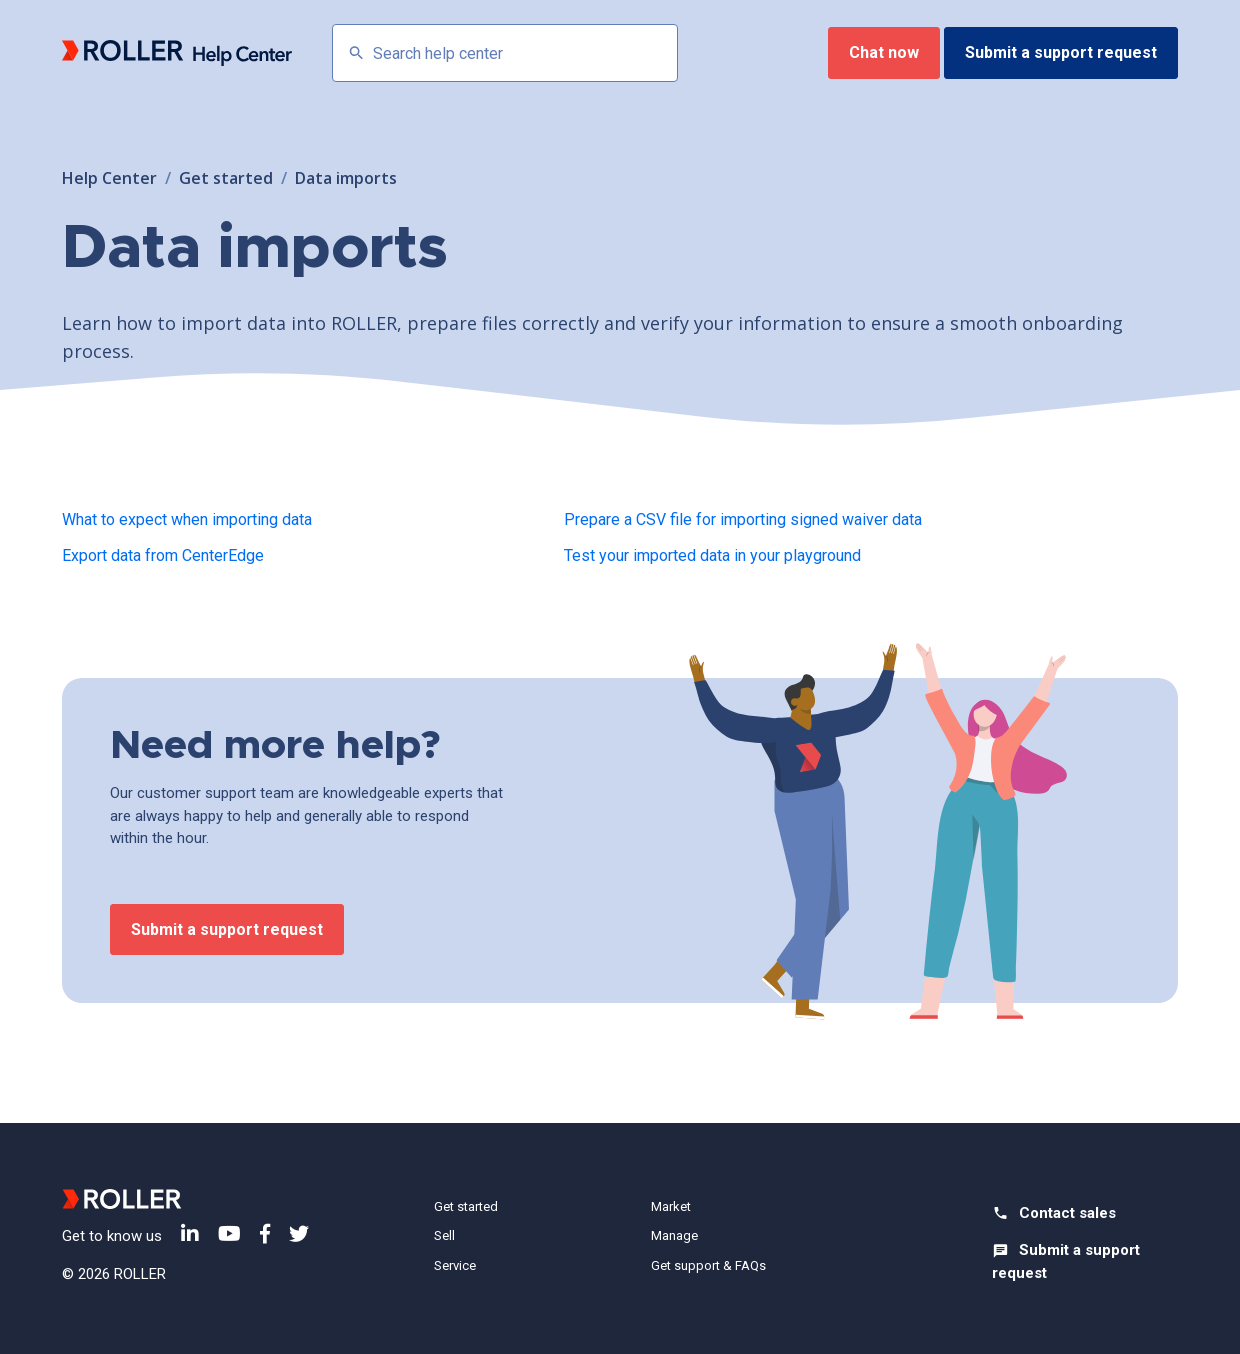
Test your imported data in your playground (712, 555)
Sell (444, 1235)
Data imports (346, 178)
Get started (226, 178)
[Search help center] (505, 53)
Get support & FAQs (708, 1265)
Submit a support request (1061, 52)
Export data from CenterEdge (163, 555)
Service (455, 1265)
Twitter (299, 1234)
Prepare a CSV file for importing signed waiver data (743, 519)
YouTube (229, 1234)
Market (671, 1206)
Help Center (109, 178)
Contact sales (1067, 1213)
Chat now (884, 52)
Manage (674, 1235)
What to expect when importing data (187, 519)
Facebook (265, 1234)
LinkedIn (190, 1234)
